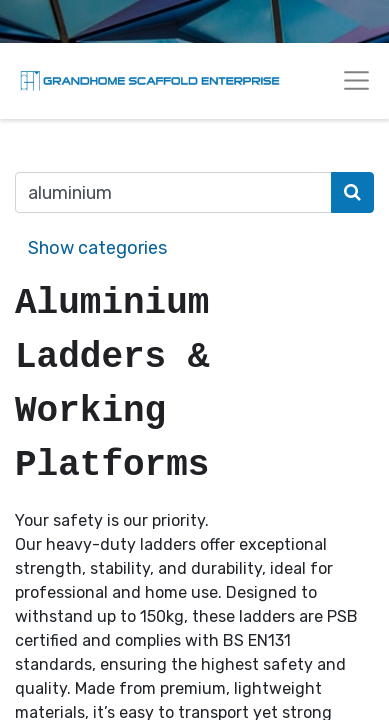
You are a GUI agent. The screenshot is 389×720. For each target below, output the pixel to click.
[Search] (352, 192)
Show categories (97, 248)
